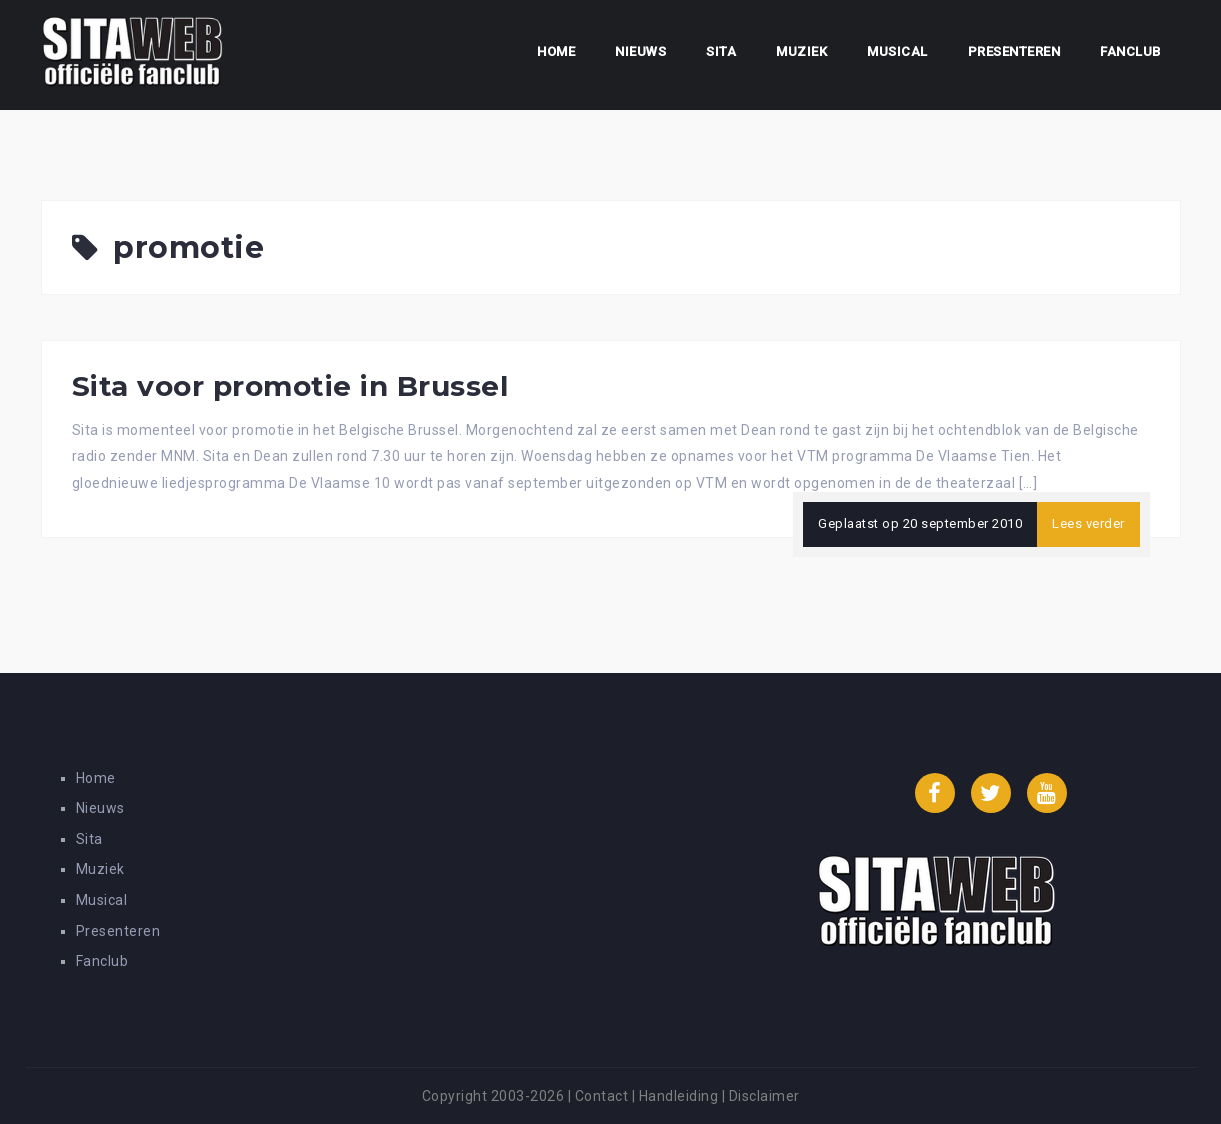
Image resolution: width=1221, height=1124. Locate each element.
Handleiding (679, 1096)
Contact (602, 1096)
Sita (721, 51)
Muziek (801, 51)
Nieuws (640, 51)
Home (556, 51)
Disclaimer (764, 1096)
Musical (897, 51)
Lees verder (1088, 523)
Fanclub (1130, 51)
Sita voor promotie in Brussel (290, 386)
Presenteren (1014, 51)
